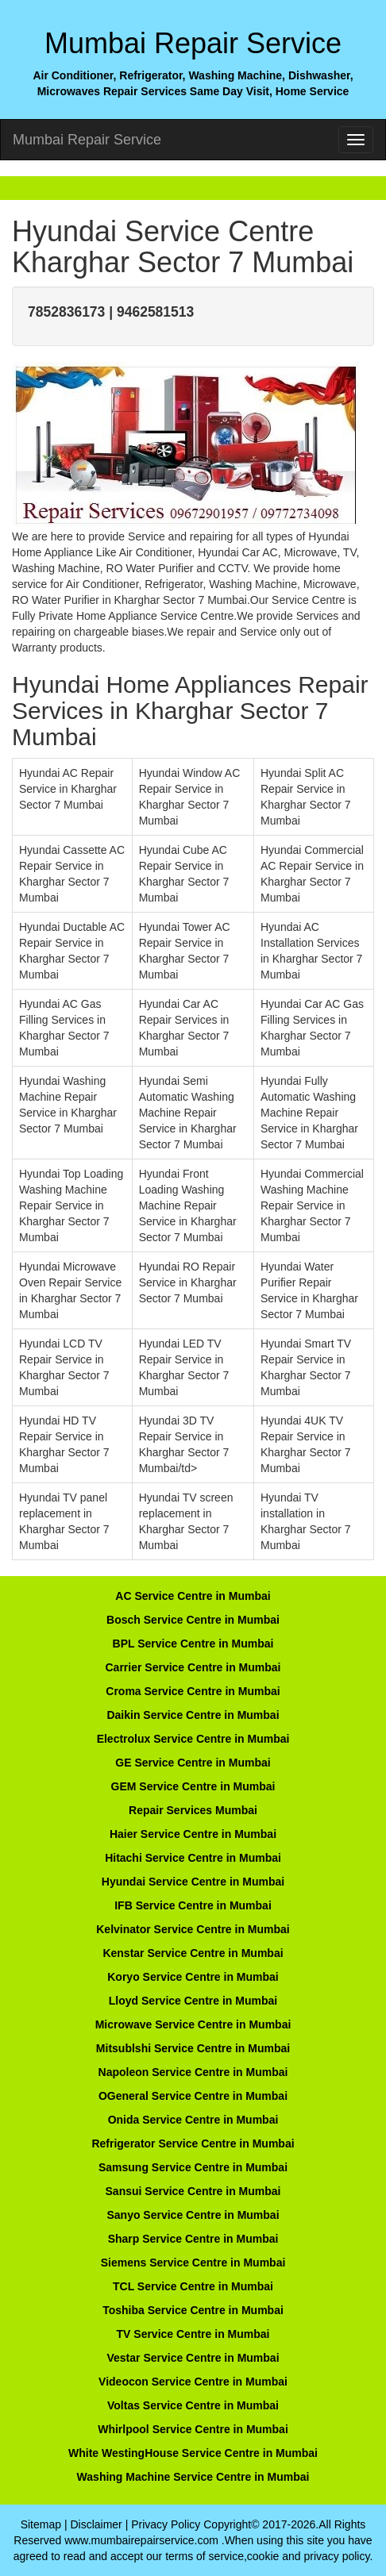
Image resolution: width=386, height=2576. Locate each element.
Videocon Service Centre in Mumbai (193, 2381)
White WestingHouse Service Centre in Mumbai (193, 2453)
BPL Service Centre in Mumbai (193, 1643)
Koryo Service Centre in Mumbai (193, 1976)
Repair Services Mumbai (193, 1810)
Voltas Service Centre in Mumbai (193, 2405)
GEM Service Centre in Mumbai (193, 1786)
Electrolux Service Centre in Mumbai (193, 1738)
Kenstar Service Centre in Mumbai (192, 1953)
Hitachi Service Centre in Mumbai (193, 1857)
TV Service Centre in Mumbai (193, 2334)
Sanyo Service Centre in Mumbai (192, 2215)
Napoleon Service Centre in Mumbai (193, 2072)
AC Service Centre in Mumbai (192, 1596)
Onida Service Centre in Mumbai (193, 2119)
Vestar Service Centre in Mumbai (192, 2357)
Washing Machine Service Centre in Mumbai (193, 2476)
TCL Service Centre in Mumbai (193, 2286)
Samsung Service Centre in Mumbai (193, 2167)
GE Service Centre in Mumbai (192, 1762)
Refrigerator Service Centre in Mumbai (192, 2143)
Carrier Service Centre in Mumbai (193, 1667)
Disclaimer (96, 2524)
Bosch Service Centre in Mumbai (193, 1619)
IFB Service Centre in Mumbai (193, 1905)
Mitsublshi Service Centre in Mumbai (193, 2048)
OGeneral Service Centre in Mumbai (193, 2096)
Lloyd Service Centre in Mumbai (193, 2000)
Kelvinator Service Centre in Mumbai (193, 1929)
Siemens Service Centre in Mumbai (193, 2262)
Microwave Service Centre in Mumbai (193, 2024)
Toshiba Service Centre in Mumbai (193, 2310)
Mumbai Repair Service (87, 140)
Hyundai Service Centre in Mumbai (193, 1881)
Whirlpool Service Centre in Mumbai (193, 2429)
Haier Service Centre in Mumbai (193, 1834)
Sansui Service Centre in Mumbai (193, 2191)
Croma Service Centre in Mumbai (193, 1691)
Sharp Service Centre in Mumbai (193, 2238)
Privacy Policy (165, 2524)
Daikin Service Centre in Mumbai (192, 1715)
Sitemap (41, 2524)
